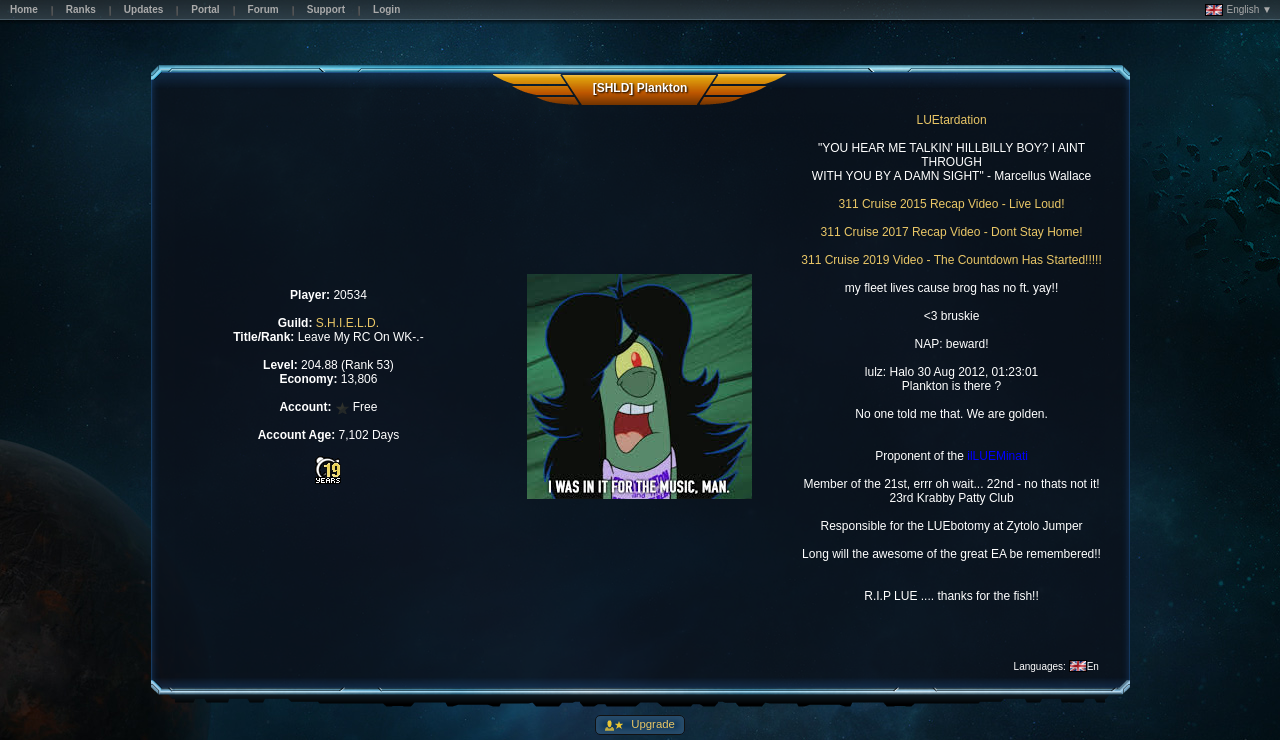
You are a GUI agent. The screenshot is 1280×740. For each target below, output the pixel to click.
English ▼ (1238, 10)
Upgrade (651, 724)
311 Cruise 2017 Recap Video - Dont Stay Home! (952, 232)
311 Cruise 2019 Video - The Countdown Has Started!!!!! (951, 260)
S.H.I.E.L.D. (347, 323)
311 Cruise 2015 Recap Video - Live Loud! (952, 204)
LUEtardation (952, 120)
